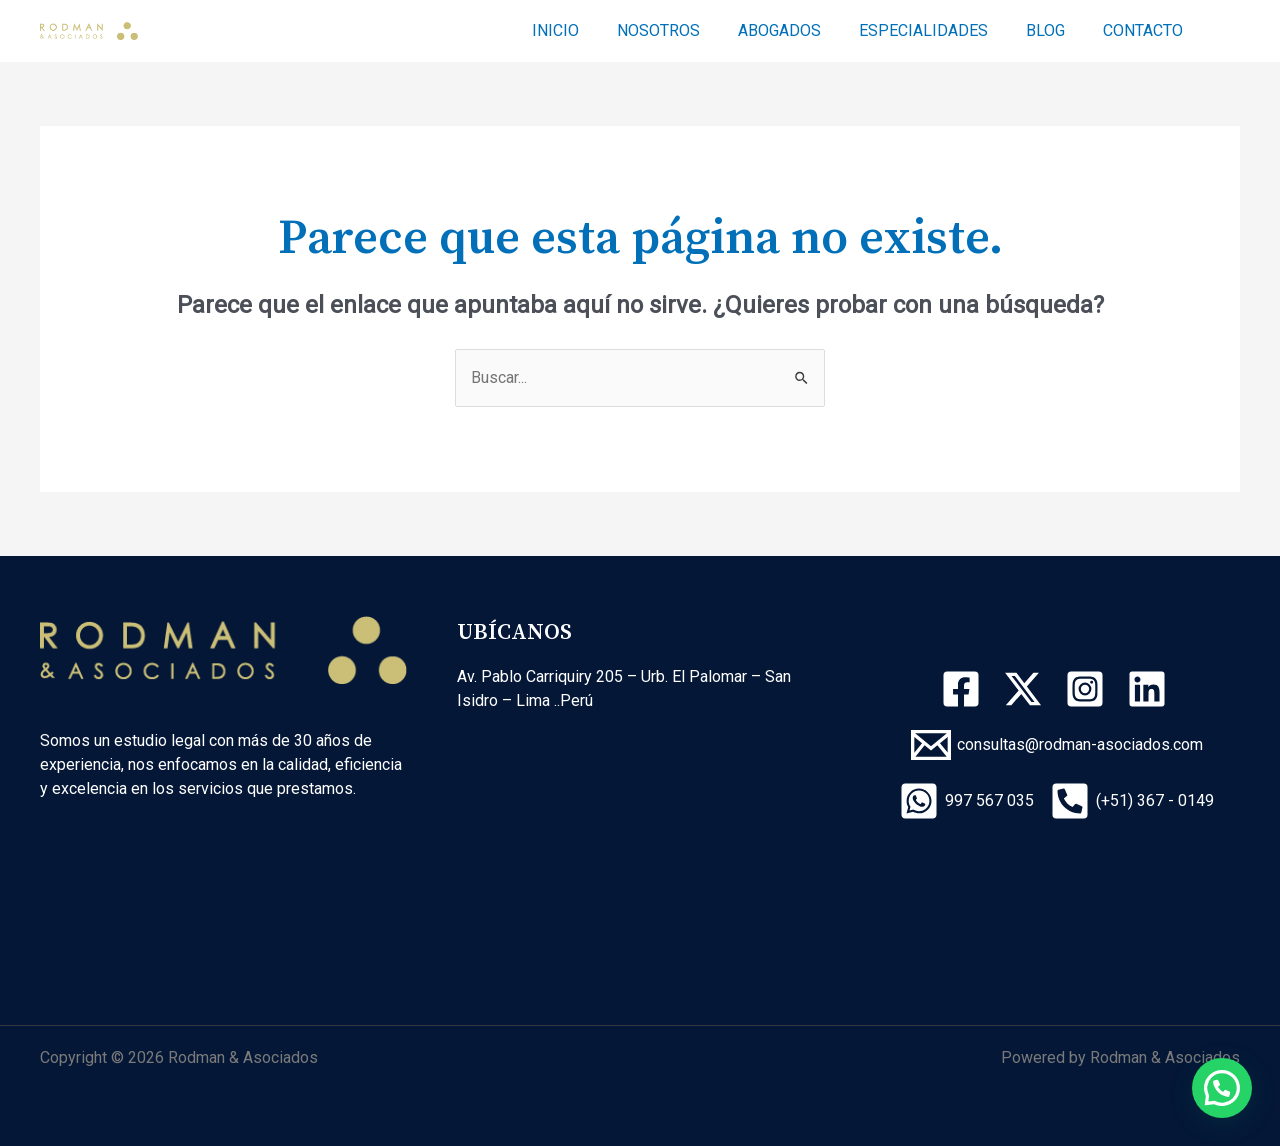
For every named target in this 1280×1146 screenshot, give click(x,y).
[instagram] (1088, 689)
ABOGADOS (800, 30)
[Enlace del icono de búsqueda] (1231, 31)
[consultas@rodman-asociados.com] (1057, 745)
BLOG (1054, 30)
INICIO (588, 30)
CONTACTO (1146, 30)
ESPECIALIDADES (938, 30)
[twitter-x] (1026, 689)
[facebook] (964, 689)
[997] (966, 801)
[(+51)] (1132, 801)
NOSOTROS (685, 30)
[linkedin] (1150, 689)
